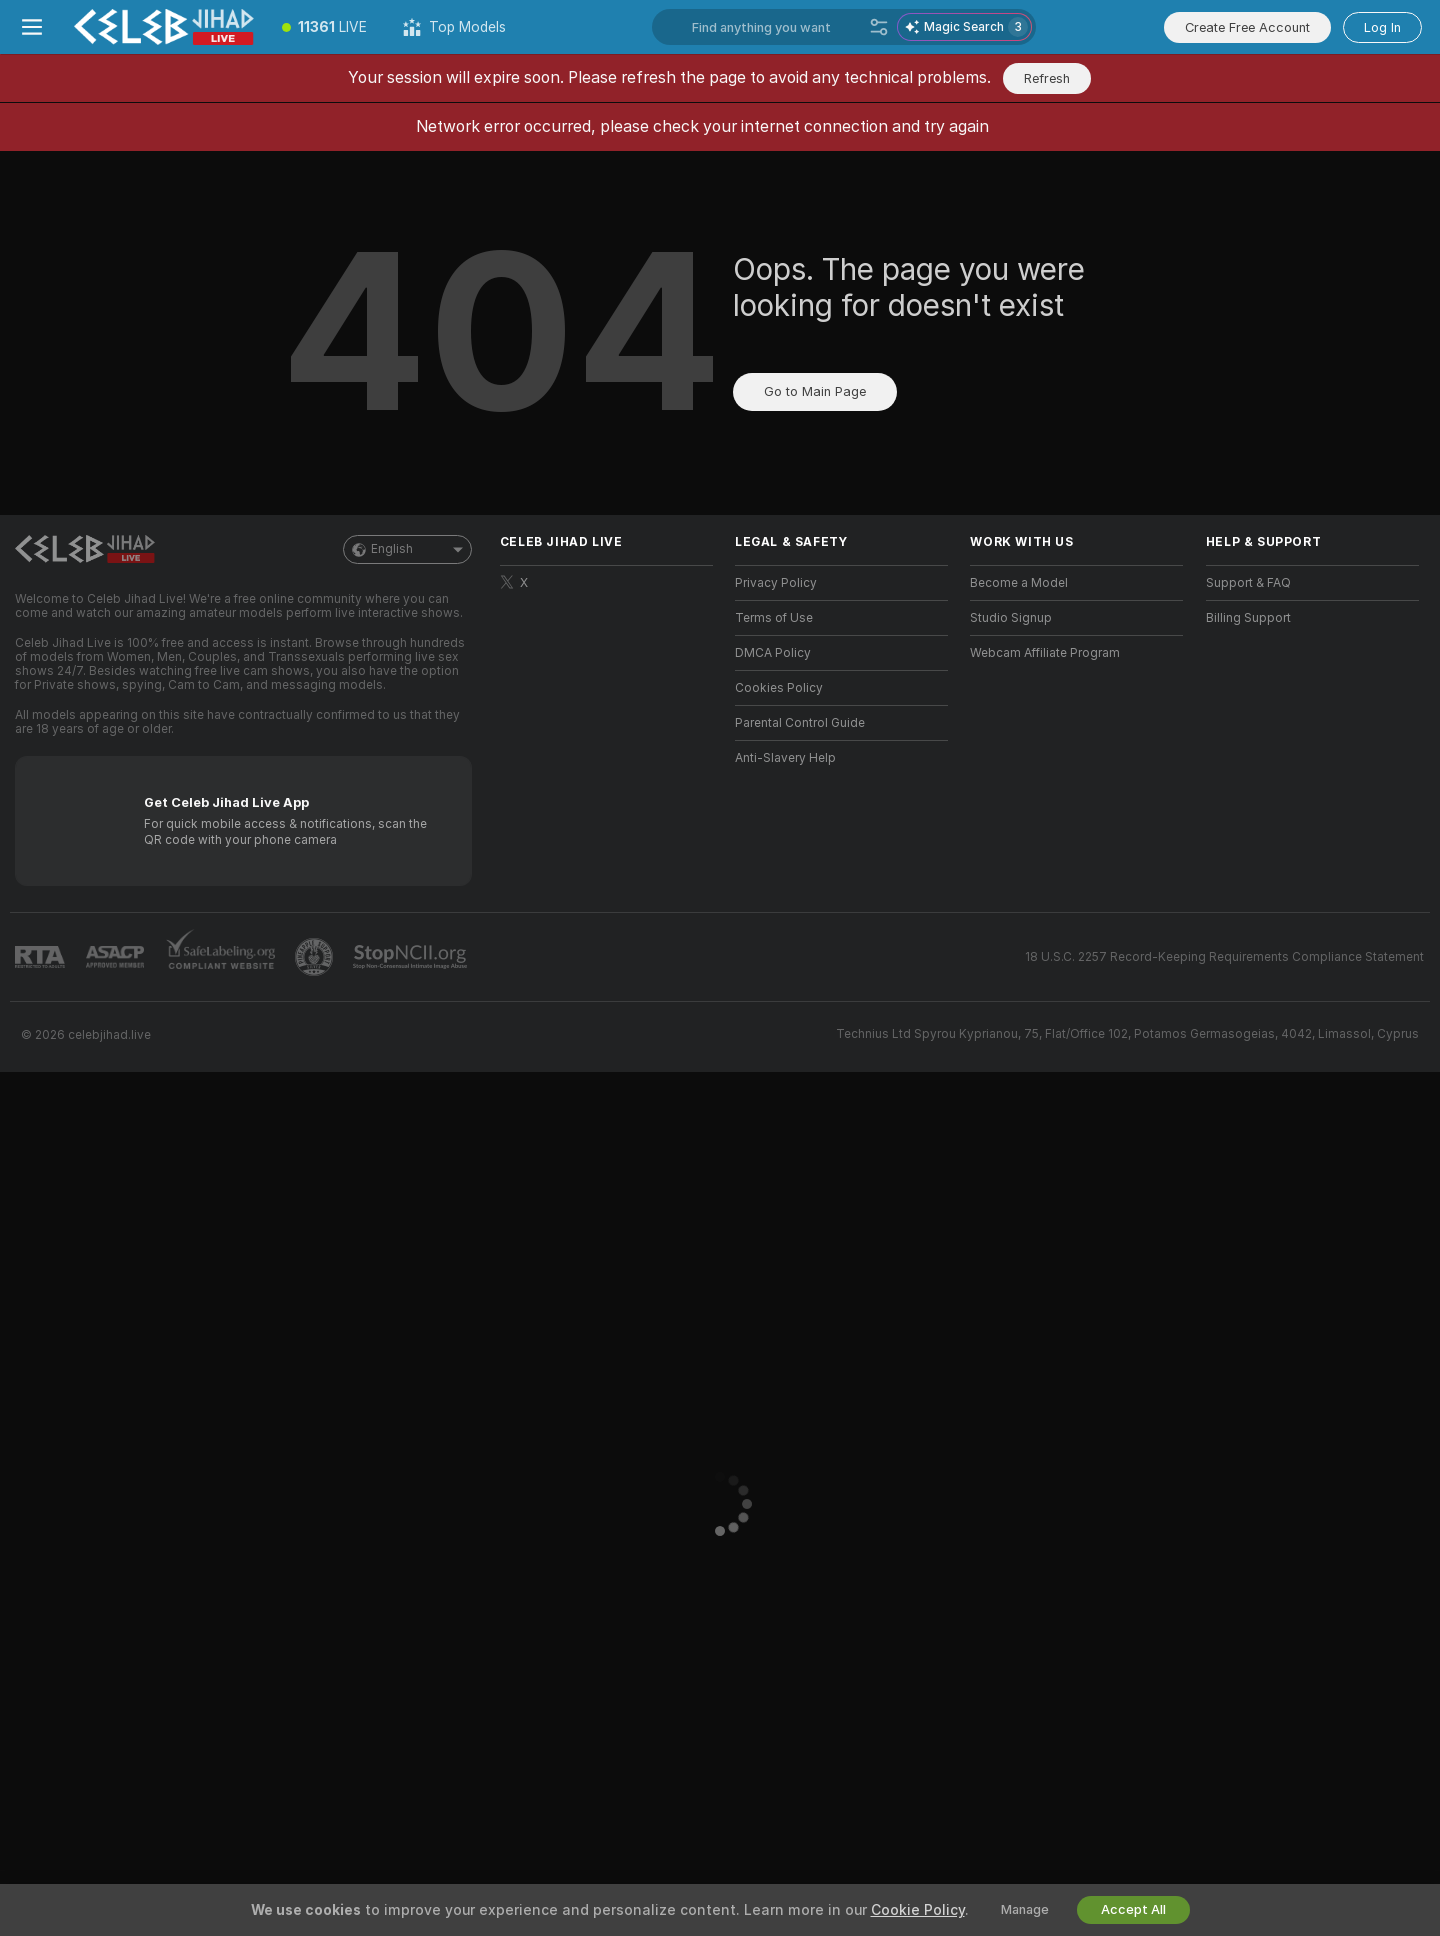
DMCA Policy (773, 653)
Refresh (1047, 78)
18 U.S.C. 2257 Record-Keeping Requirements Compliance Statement (1224, 957)
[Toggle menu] (32, 27)
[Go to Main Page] (164, 27)
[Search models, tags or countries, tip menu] (776, 27)
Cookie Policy (918, 1910)
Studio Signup (1011, 618)
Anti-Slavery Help (785, 758)
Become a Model (1019, 583)
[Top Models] (454, 27)
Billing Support (1248, 618)
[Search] (879, 27)
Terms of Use (774, 618)
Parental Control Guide (800, 723)
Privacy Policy (776, 583)
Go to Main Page (815, 391)
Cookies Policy (779, 688)
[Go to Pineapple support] (316, 957)
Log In (1382, 27)
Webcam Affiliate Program (1045, 653)
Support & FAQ (1248, 583)
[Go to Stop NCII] (412, 957)
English (407, 549)
